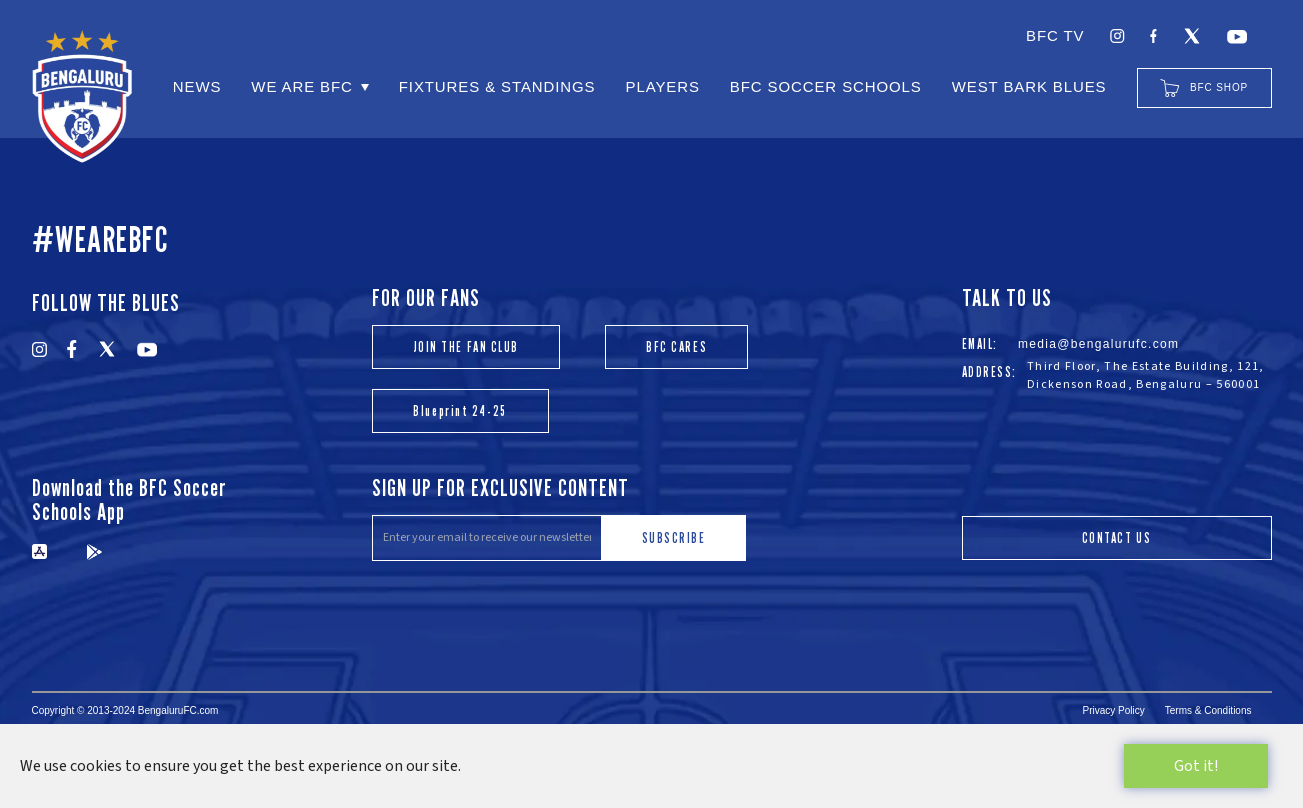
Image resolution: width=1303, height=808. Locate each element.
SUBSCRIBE (674, 537)
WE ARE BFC (301, 86)
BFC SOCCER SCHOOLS (826, 86)
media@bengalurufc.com (1099, 344)
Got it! (1196, 766)
